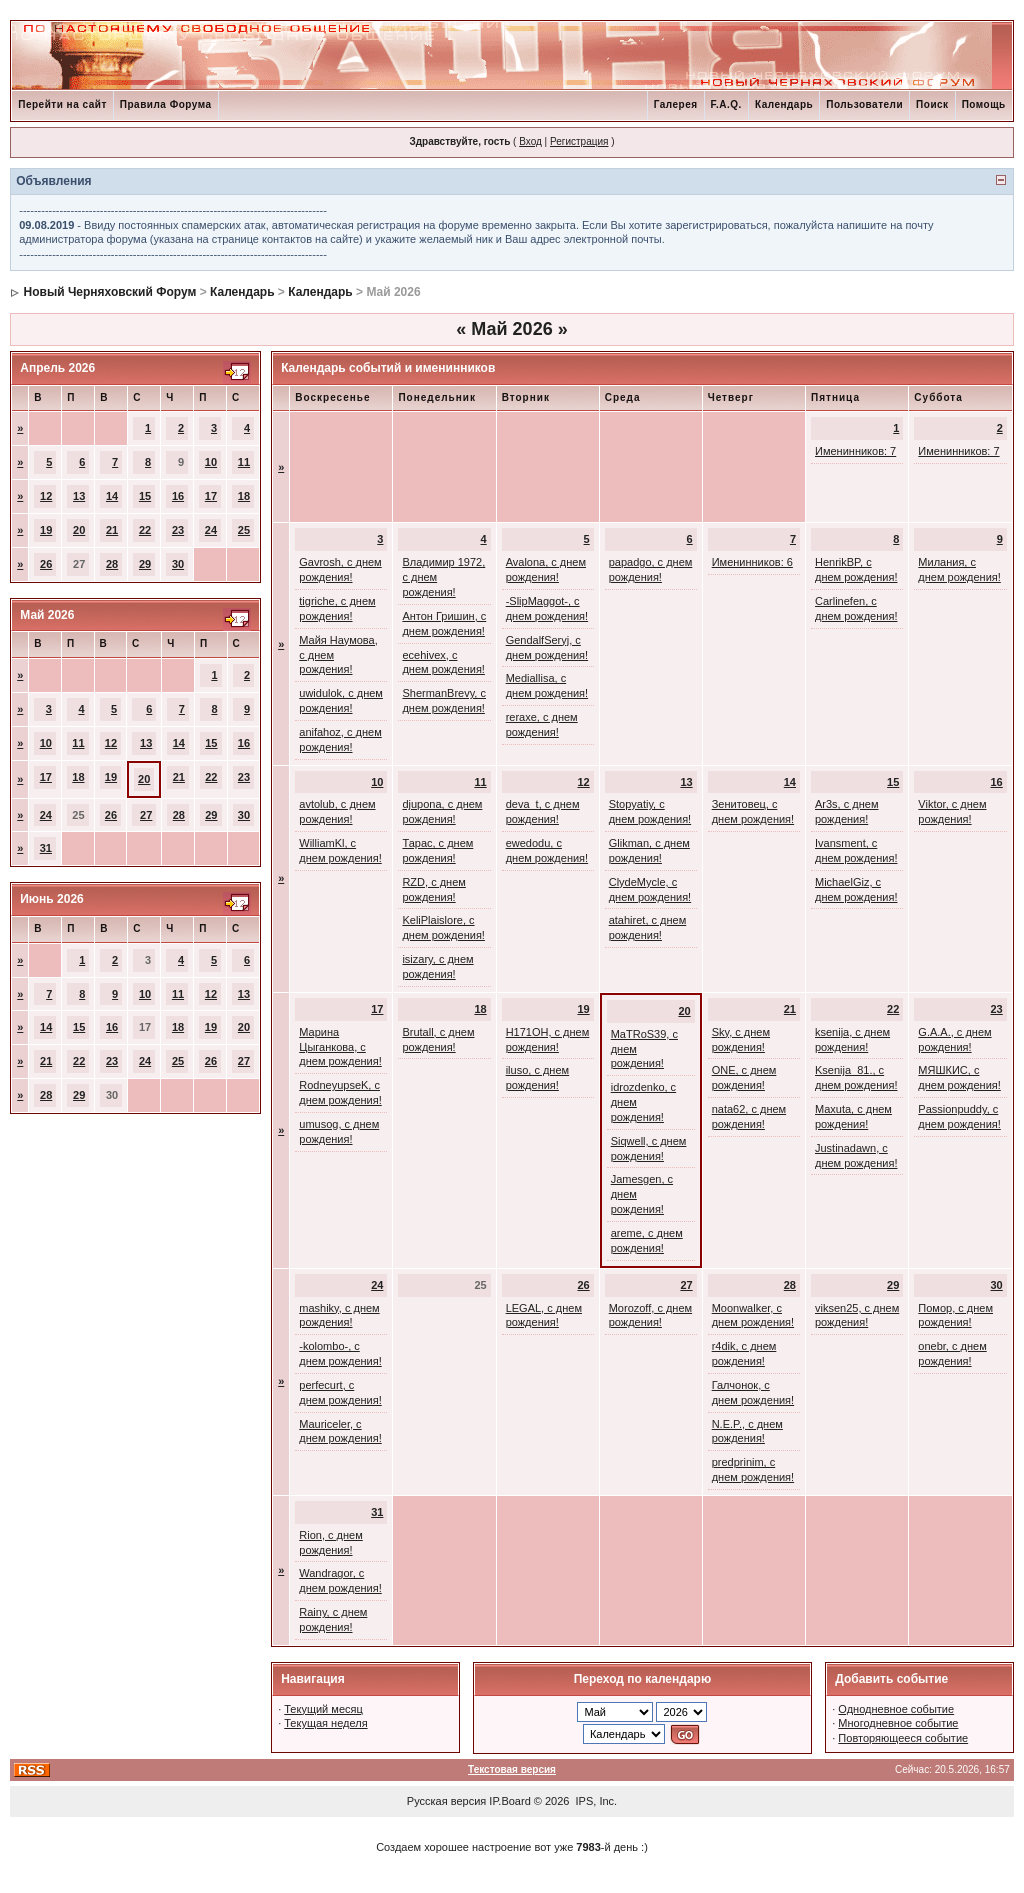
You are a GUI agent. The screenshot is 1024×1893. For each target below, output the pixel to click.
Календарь (784, 104)
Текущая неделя (325, 1723)
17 (211, 496)
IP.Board (509, 1801)
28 (112, 564)
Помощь (984, 104)
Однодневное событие (896, 1709)
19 (46, 530)
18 (244, 496)
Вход (530, 141)
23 (178, 530)
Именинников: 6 (752, 562)
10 (211, 462)
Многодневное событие (898, 1723)
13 (79, 496)
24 (211, 530)
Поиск (932, 104)
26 (46, 564)
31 (46, 848)
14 (112, 496)
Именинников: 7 (855, 451)
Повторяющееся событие (903, 1738)
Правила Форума (166, 104)
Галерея (676, 104)
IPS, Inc (595, 1801)
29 (145, 564)
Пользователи (864, 104)
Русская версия (446, 1801)
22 (145, 530)
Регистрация (579, 141)
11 (244, 462)
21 (112, 530)
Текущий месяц (323, 1709)
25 (244, 530)
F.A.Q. (726, 104)
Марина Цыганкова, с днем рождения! (340, 1047)
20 (79, 530)
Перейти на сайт (62, 104)
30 (178, 564)
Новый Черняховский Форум (110, 292)
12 (46, 496)
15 (145, 496)
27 (146, 815)
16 (178, 496)
